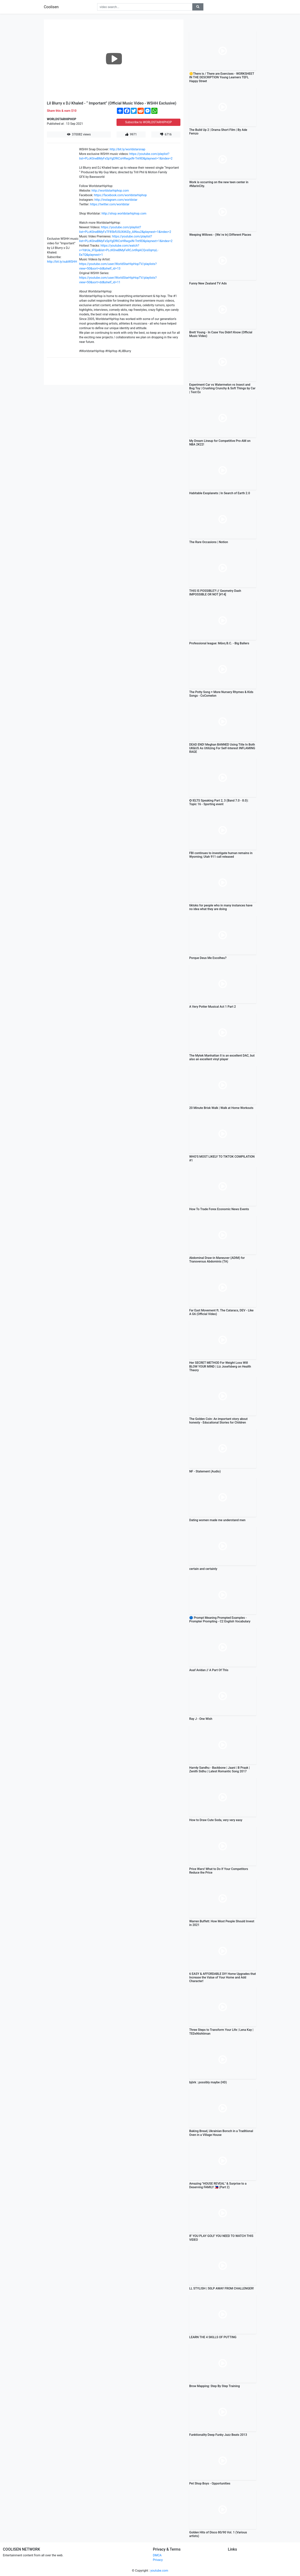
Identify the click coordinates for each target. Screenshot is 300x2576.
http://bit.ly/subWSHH (62, 261)
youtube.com (159, 2570)
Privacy (158, 2560)
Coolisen (51, 7)
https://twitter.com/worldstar (110, 204)
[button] (197, 7)
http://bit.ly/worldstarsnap (127, 149)
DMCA (157, 2555)
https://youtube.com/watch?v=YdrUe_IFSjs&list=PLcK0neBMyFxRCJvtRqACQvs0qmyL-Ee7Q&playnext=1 (118, 250)
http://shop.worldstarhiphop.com (124, 213)
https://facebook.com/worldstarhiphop (120, 195)
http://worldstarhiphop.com (110, 190)
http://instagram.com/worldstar (115, 200)
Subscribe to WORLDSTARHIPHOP (148, 122)
